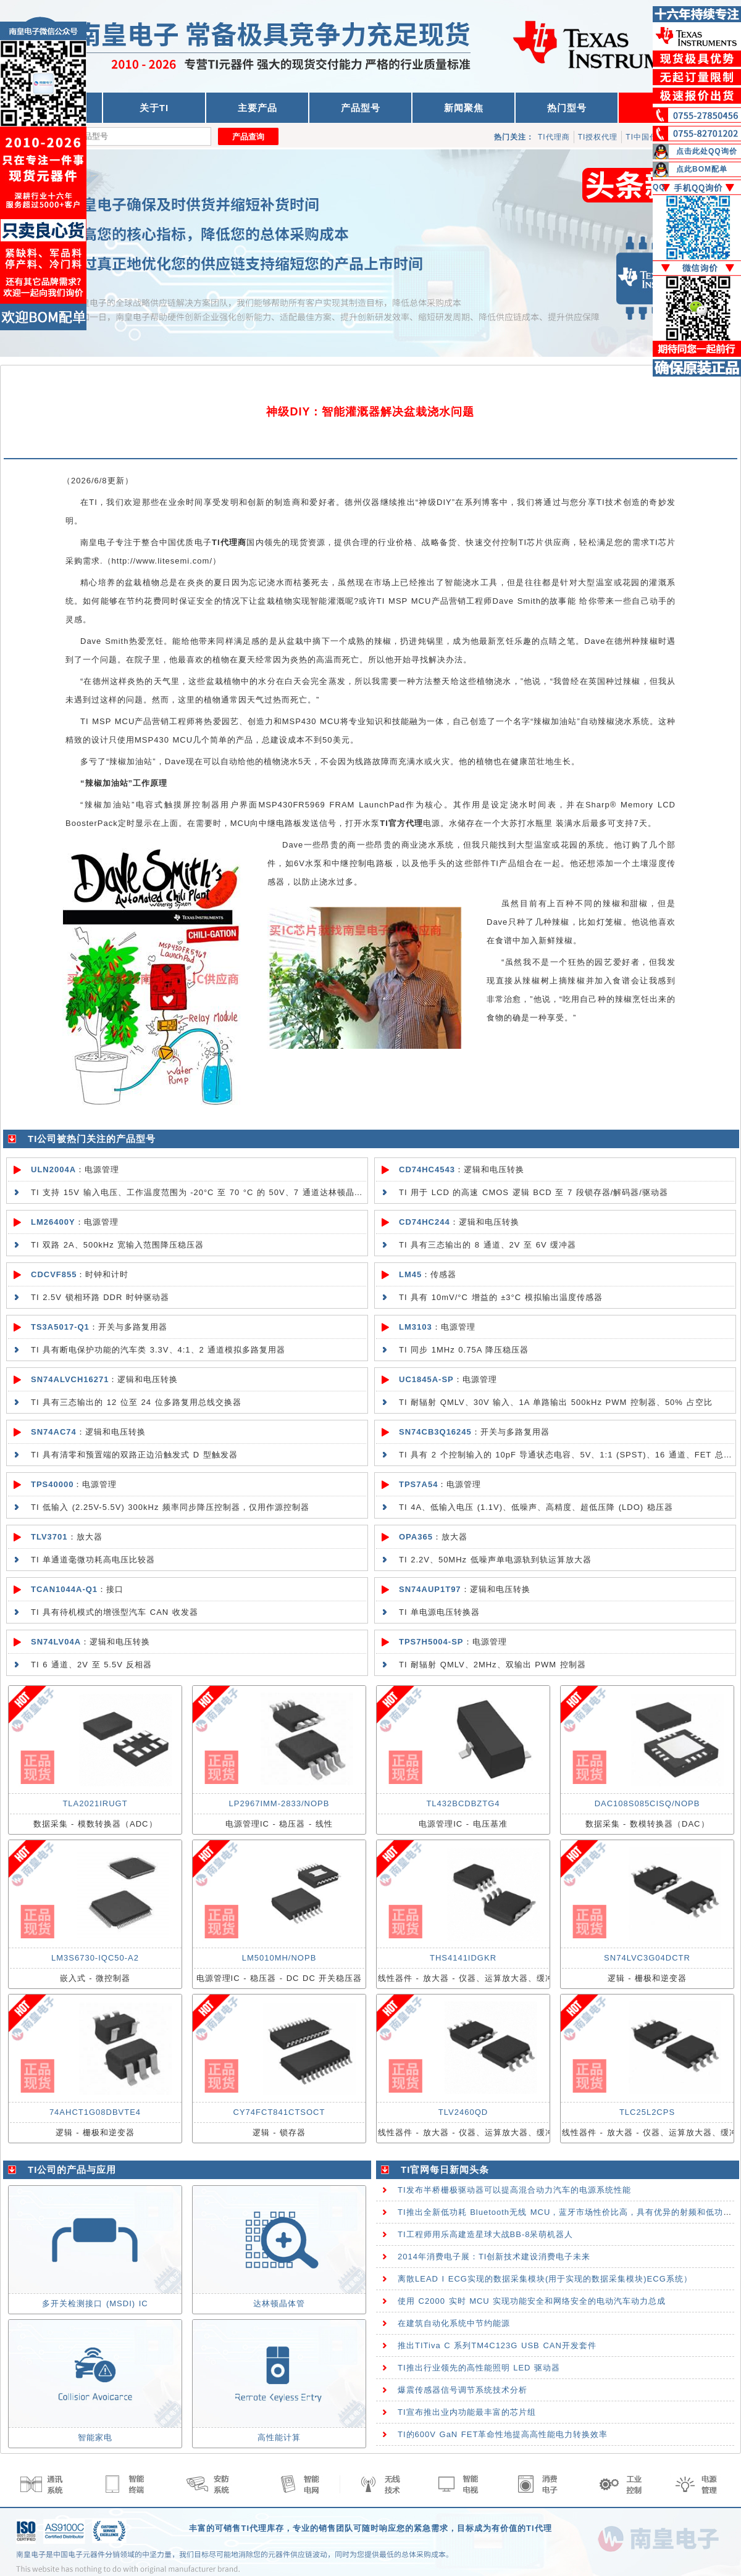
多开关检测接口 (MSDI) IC (95, 2303)
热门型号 (567, 107)
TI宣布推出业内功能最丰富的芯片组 (467, 2412)
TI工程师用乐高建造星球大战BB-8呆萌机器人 (485, 2234)
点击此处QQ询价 (706, 151)
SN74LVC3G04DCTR (647, 1957)
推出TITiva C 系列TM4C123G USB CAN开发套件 (497, 2345)
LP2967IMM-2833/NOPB (279, 1803)
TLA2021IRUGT (94, 1803)
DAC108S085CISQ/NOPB (647, 1803)
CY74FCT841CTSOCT (279, 2112)
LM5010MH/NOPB (279, 1957)
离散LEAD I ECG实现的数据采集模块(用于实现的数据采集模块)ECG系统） (545, 2278)
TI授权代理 (598, 137)
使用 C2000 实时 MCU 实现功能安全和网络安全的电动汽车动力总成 (532, 2301)
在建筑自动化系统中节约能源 (454, 2323)
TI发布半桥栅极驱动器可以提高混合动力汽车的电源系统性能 (514, 2190)
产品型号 (360, 107)
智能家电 (95, 2437)
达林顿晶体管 (279, 2303)
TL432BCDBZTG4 (463, 1803)
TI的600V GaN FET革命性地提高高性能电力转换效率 (503, 2434)
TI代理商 (554, 137)
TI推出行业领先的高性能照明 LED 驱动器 (479, 2367)
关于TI (154, 107)
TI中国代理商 (650, 137)
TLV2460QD (463, 2112)
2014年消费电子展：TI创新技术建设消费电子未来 (494, 2256)
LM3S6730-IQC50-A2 (95, 1957)
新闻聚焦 (464, 107)
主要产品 (257, 107)
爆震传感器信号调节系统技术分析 (462, 2390)
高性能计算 (279, 2437)
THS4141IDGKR (463, 1957)
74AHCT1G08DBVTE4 (95, 2112)
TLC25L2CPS (647, 2112)
